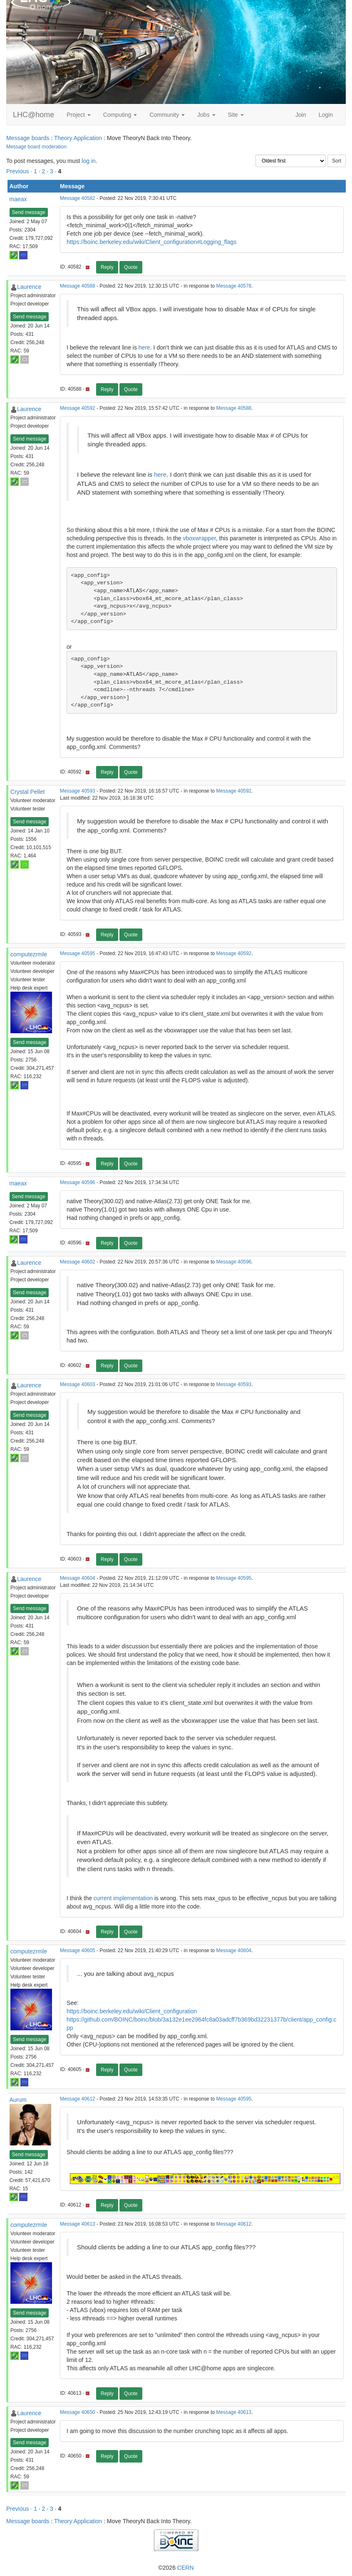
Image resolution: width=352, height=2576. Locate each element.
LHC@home (33, 115)
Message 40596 (77, 1182)
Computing (120, 114)
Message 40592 (77, 408)
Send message (28, 212)
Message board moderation (36, 147)
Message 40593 (77, 791)
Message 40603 (77, 1384)
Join (300, 114)
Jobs (206, 114)
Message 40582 (77, 198)
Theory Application (78, 138)
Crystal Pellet (27, 791)
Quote (131, 267)
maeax (18, 199)
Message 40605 (77, 1950)
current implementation (123, 1898)
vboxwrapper (199, 538)
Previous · (20, 171)
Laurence (29, 286)
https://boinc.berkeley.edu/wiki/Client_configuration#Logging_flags (151, 242)
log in (88, 161)
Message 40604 (77, 1578)
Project (78, 114)
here (144, 347)
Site (236, 114)
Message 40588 (77, 286)
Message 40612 (77, 2099)
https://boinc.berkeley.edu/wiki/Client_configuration (132, 2011)
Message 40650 (77, 2412)
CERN (185, 2567)
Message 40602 (77, 1262)
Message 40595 (77, 953)
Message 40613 (77, 2224)
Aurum (18, 2099)
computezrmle (28, 954)
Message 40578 (234, 286)
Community (167, 114)
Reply (107, 267)
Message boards (28, 138)
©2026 (175, 2567)
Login (326, 114)
